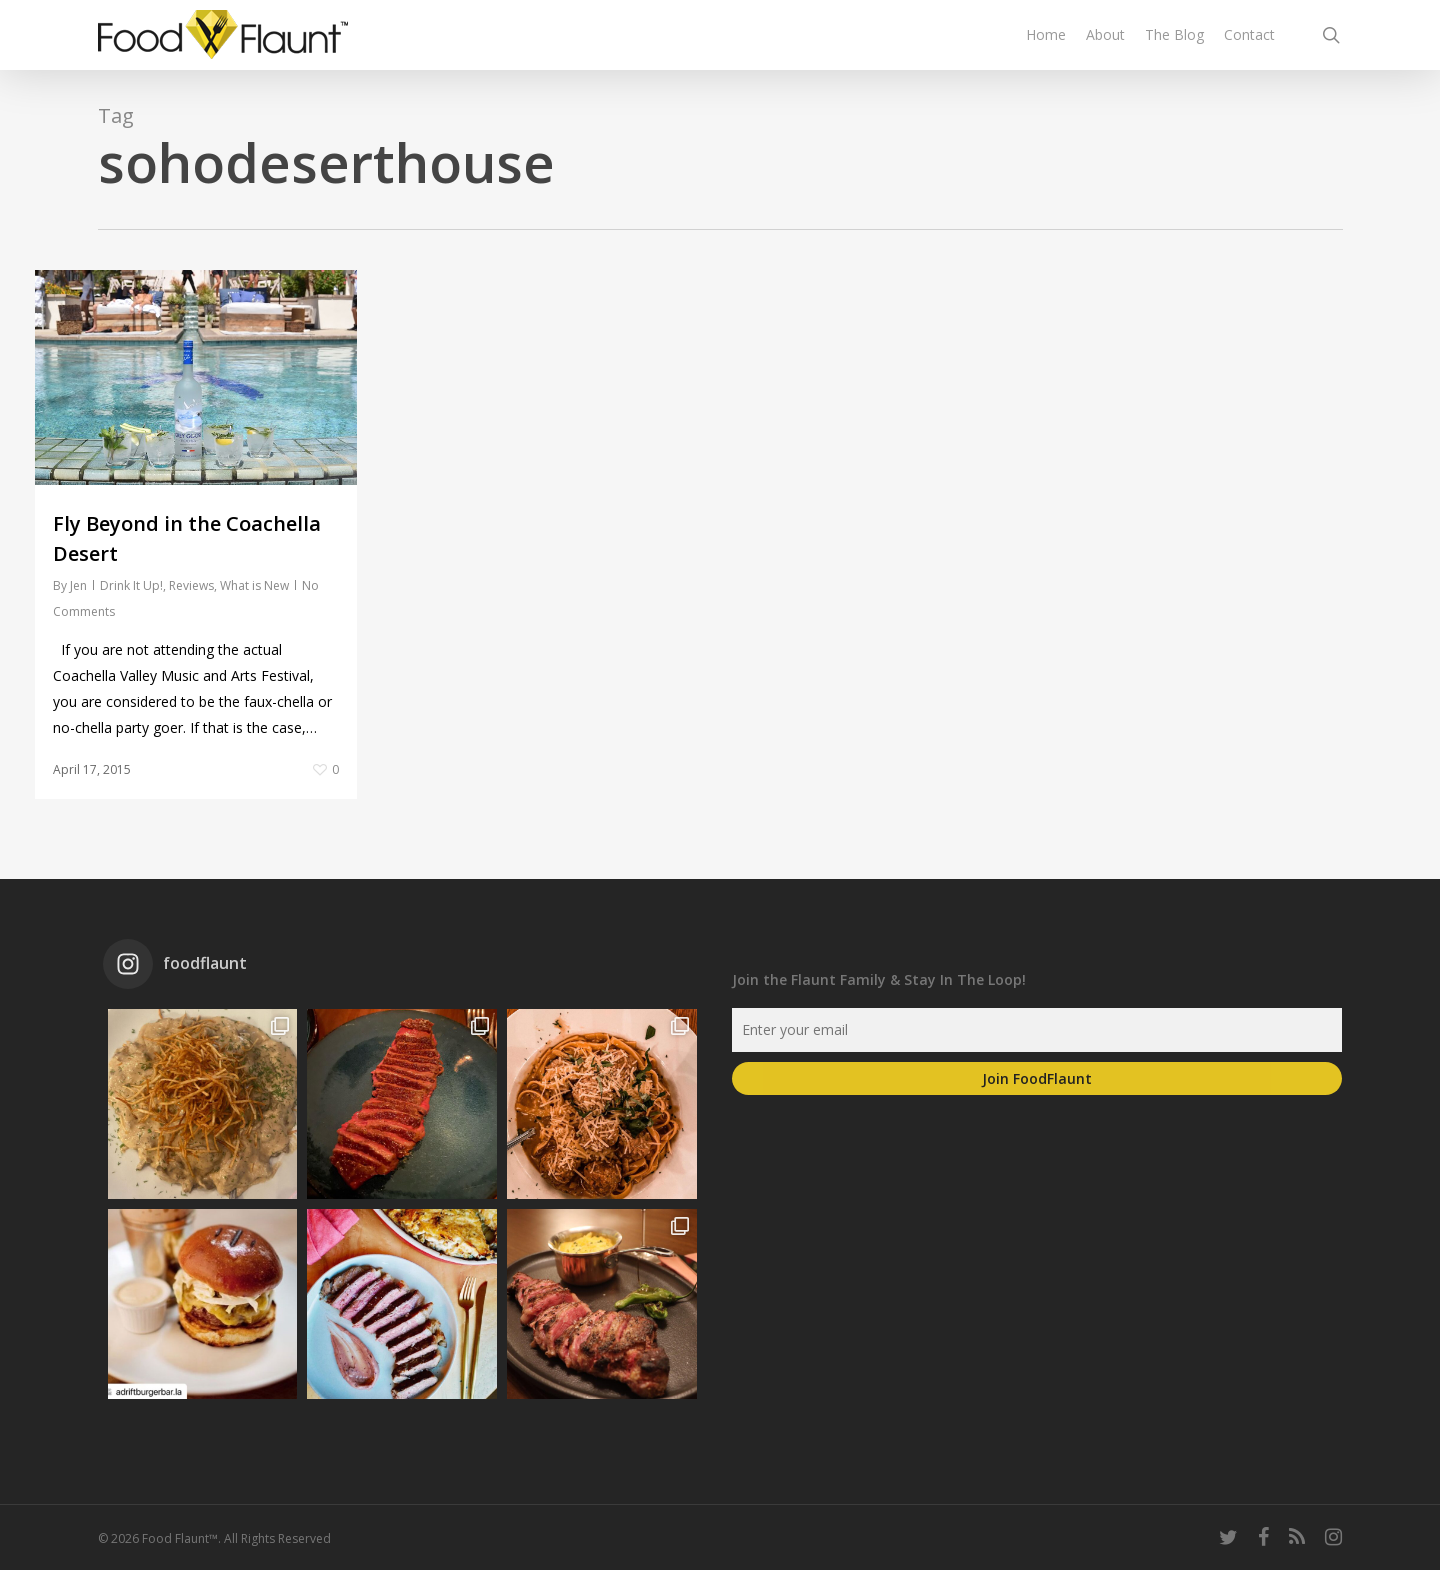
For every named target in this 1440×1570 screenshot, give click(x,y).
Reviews (191, 585)
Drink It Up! (131, 585)
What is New (254, 585)
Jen (78, 585)
